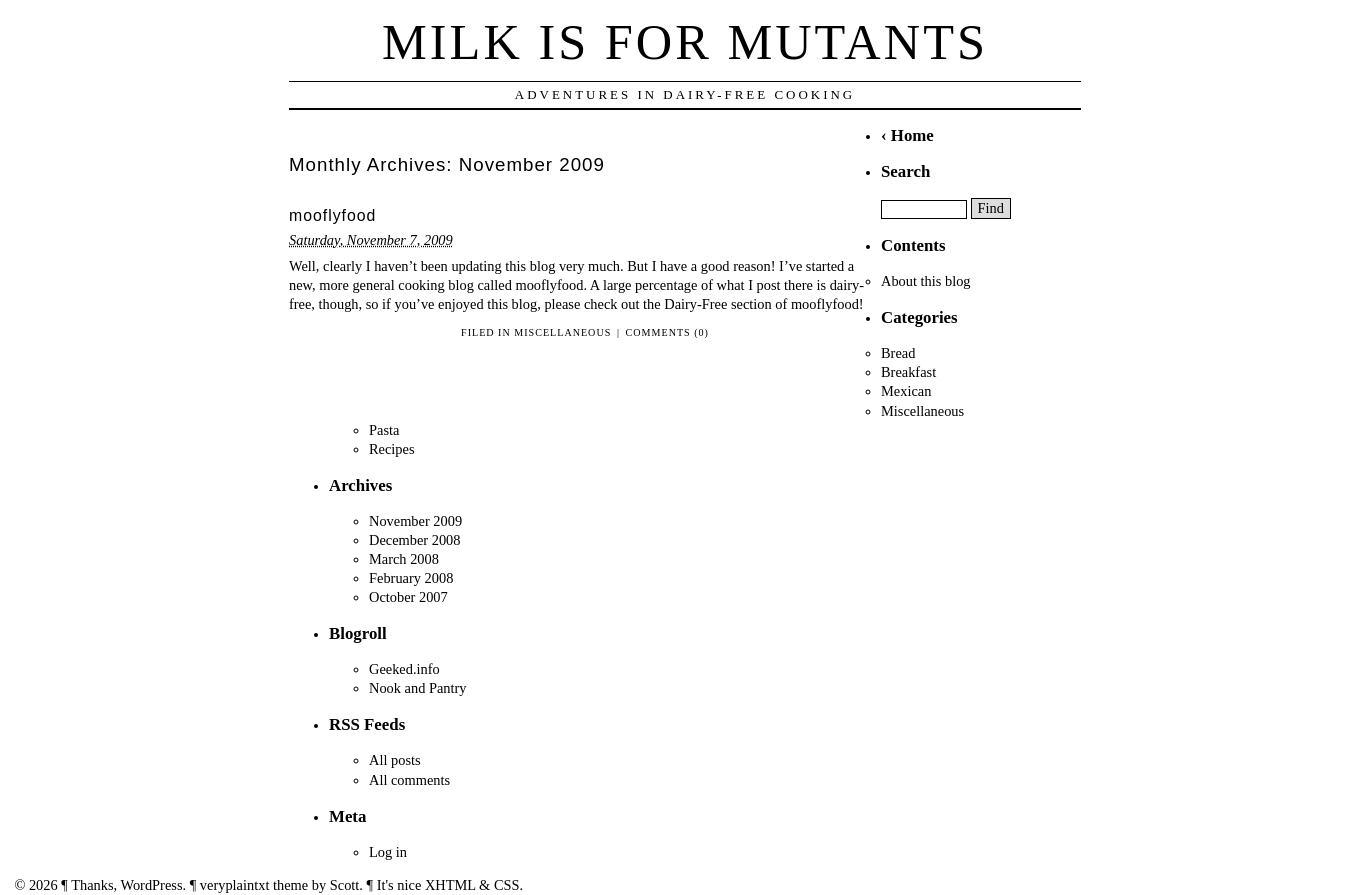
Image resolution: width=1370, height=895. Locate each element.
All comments (409, 780)
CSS (507, 885)
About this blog (926, 281)
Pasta (384, 430)
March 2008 (404, 559)
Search (905, 171)
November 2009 (415, 521)
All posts (395, 760)
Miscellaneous (562, 332)
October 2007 (408, 597)
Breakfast (908, 372)
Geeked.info (404, 669)
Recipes (392, 449)
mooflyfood (332, 215)
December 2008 (415, 540)
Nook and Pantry (418, 688)
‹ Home (907, 135)
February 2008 (411, 578)
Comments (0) (667, 332)
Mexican (906, 391)
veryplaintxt (235, 885)
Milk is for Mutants (685, 42)
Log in (388, 852)
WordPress (152, 885)
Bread (898, 353)
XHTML (450, 885)
